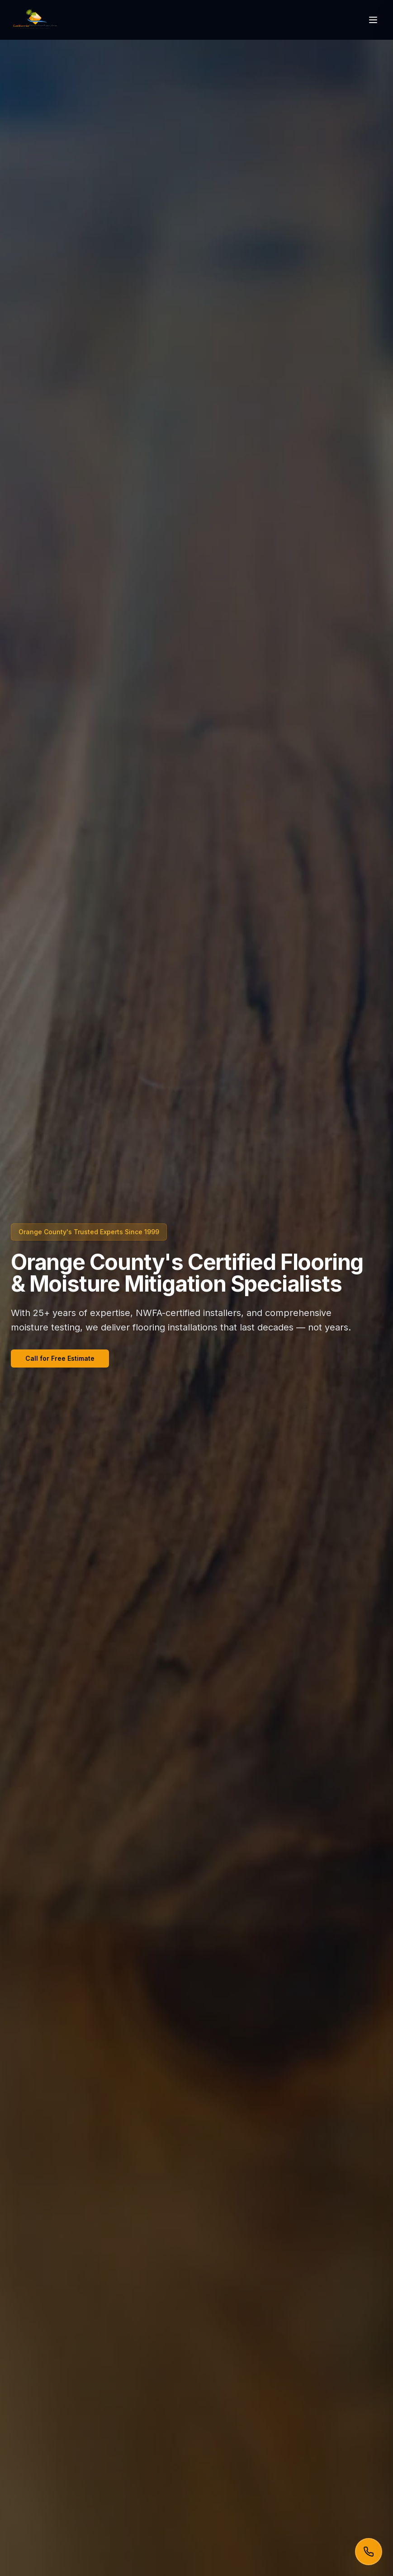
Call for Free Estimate (60, 1358)
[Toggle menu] (373, 20)
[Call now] (368, 2551)
